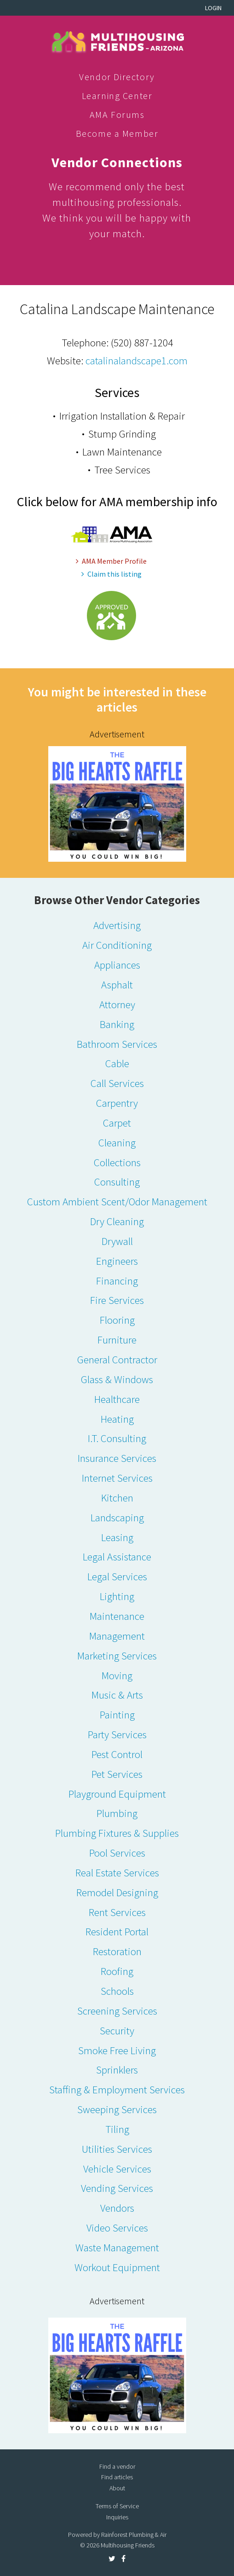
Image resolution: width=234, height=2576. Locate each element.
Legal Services (117, 1576)
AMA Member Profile (111, 561)
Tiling (117, 2129)
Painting (117, 1714)
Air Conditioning (117, 945)
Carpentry (117, 1103)
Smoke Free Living (117, 2050)
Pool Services (117, 1852)
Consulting (117, 1181)
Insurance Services (117, 1458)
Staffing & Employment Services (117, 2089)
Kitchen (117, 1497)
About (117, 2488)
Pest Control (117, 1754)
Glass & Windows (117, 1379)
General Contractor (117, 1359)
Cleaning (117, 1142)
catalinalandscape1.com (137, 360)
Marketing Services (117, 1655)
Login (213, 8)
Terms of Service (117, 2506)
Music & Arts (117, 1694)
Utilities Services (117, 2148)
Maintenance (117, 1616)
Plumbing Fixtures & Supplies (117, 1833)
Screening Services (117, 2010)
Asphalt (117, 984)
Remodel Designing (117, 1892)
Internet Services (117, 1477)
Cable (117, 1063)
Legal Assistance (117, 1556)
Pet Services (117, 1774)
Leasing (117, 1537)
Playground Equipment (117, 1793)
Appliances (117, 964)
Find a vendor (117, 2466)
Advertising (117, 925)
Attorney (117, 1004)
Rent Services (117, 1912)
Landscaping (117, 1517)
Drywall (117, 1241)
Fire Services (117, 1300)
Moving (117, 1675)
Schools (117, 1991)
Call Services (117, 1083)
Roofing (117, 1971)
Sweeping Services (117, 2109)
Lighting (117, 1596)
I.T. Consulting (117, 1438)
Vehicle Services (117, 2168)
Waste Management (117, 2247)
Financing (117, 1280)
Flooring (117, 1319)
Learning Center (117, 95)
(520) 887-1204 (142, 342)
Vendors (117, 2207)
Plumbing (117, 1813)
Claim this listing (111, 573)
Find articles (117, 2477)
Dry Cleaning (117, 1221)
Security (117, 2030)
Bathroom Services (117, 1044)
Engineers (117, 1261)
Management (117, 1635)
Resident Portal (117, 1931)
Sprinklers (117, 2069)
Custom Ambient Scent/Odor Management (117, 1201)
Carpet (117, 1122)
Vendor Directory (117, 76)
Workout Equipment (117, 2267)
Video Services (117, 2227)
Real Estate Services (117, 1872)
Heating (117, 1418)
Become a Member (117, 133)
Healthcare (117, 1399)
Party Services (117, 1734)
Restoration (117, 1951)
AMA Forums (117, 114)
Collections (117, 1162)
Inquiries (117, 2517)
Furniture (117, 1339)
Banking (117, 1024)
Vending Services (117, 2188)
